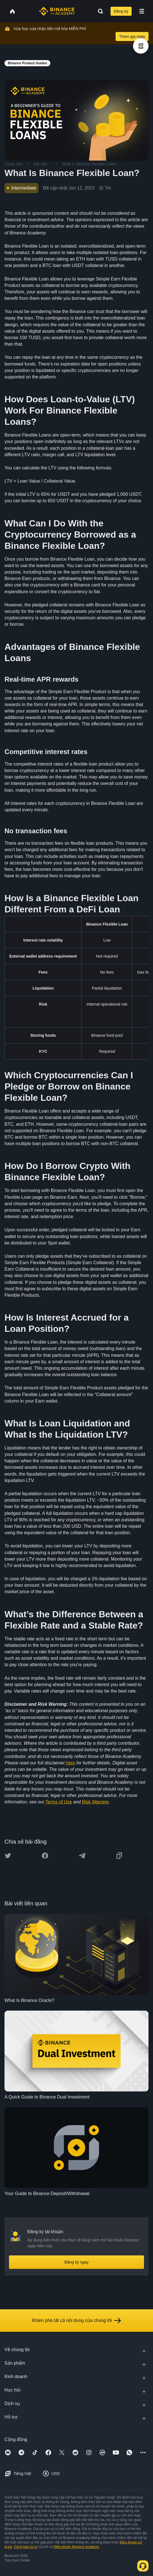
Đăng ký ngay (76, 2262)
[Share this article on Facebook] (45, 1855)
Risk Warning (95, 1801)
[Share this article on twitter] (7, 1855)
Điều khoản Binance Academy (76, 2547)
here (70, 1762)
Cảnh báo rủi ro (25, 2547)
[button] (141, 11)
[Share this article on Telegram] (82, 1855)
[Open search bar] (99, 11)
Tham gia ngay (132, 36)
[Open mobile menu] (141, 11)
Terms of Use (59, 1801)
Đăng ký (121, 11)
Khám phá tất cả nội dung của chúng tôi (76, 2320)
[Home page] (57, 11)
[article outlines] (140, 46)
